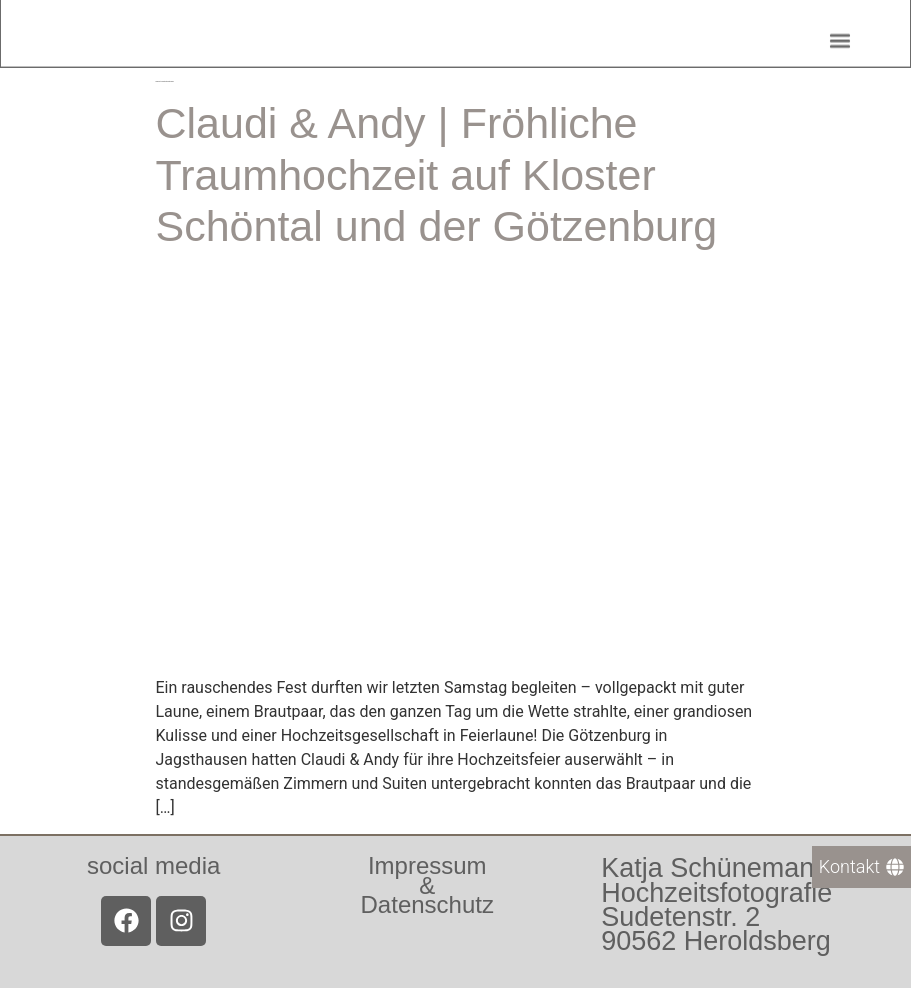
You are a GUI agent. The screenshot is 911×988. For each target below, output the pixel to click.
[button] (839, 36)
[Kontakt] (861, 867)
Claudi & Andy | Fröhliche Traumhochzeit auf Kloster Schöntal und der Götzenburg (437, 174)
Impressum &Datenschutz (427, 884)
